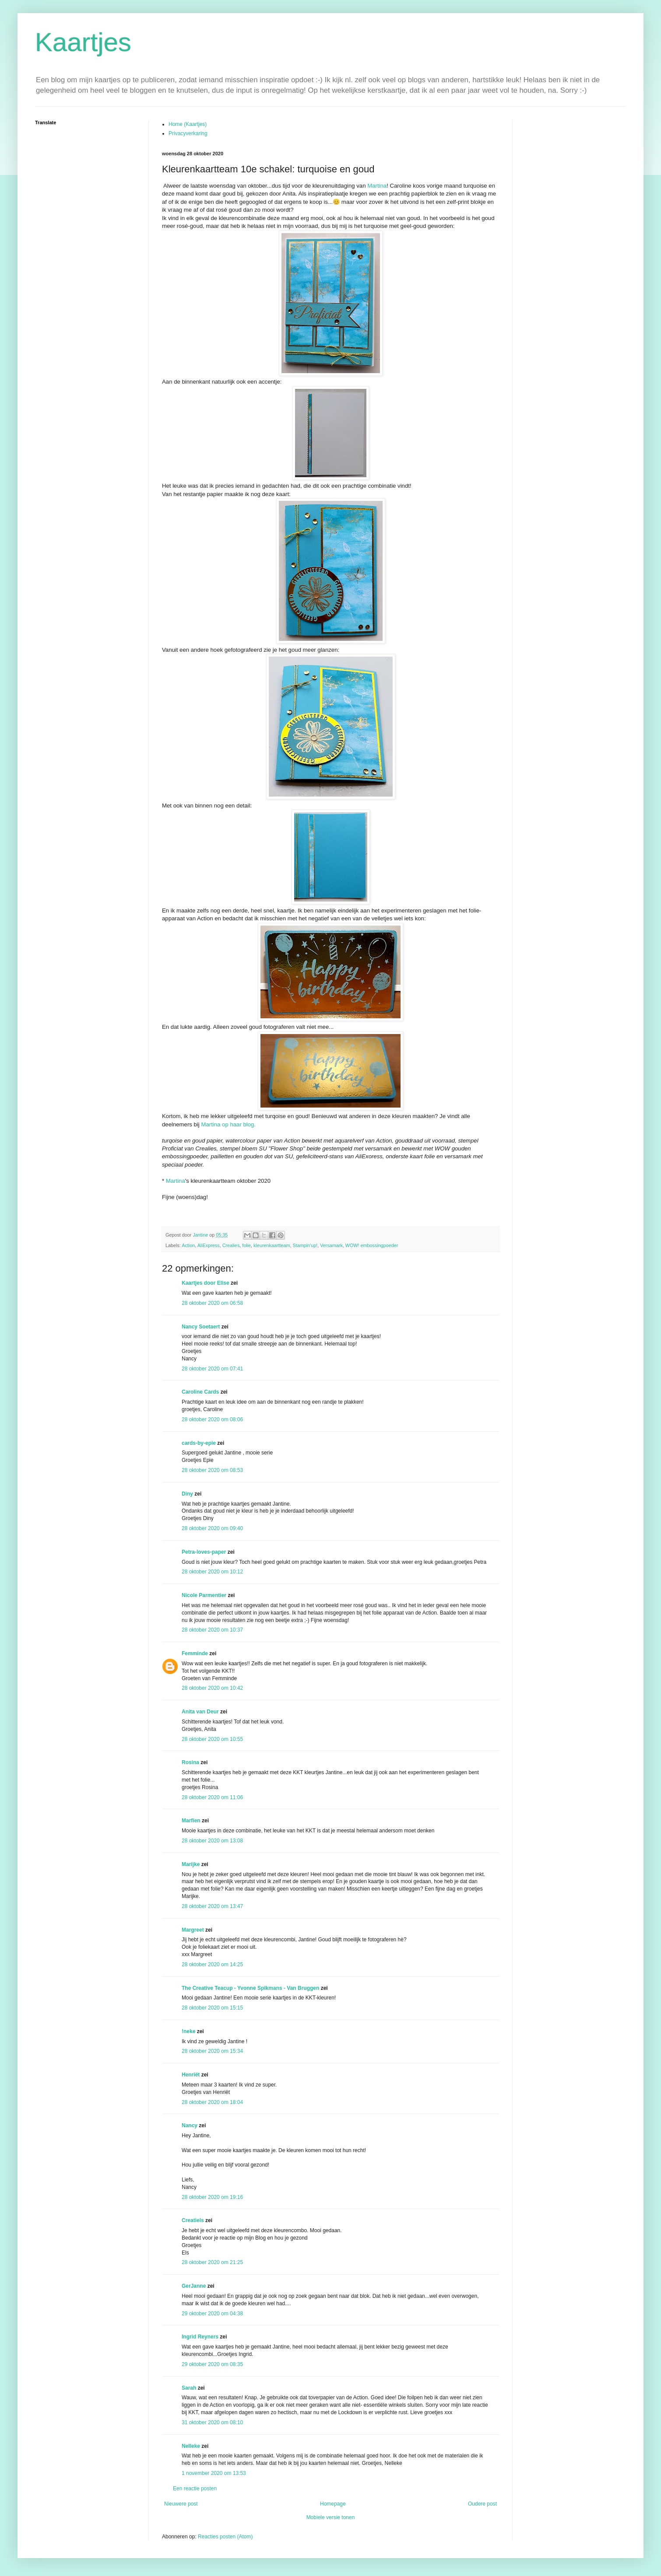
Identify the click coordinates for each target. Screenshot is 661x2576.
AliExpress (208, 1245)
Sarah (189, 2388)
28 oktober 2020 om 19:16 (212, 2197)
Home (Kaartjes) (188, 124)
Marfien (191, 1821)
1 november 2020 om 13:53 (214, 2473)
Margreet (193, 1930)
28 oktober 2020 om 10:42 (212, 1688)
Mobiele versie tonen (330, 2517)
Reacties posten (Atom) (225, 2537)
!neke (188, 2031)
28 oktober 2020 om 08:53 (212, 1470)
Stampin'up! (305, 1245)
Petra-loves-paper (204, 1552)
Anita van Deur (200, 1712)
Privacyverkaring (188, 133)
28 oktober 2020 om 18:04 (212, 2102)
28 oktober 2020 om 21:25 (212, 2262)
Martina (377, 185)
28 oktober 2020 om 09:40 (212, 1528)
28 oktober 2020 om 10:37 (212, 1630)
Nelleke (191, 2446)
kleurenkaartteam (271, 1245)
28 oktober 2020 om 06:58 (212, 1303)
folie (246, 1245)
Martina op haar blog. (228, 1124)
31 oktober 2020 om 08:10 (212, 2422)
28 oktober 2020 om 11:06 (212, 1797)
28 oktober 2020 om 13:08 (212, 1841)
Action (188, 1245)
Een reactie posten (195, 2488)
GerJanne (194, 2286)
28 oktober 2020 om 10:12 (212, 1572)
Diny (187, 1494)
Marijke (191, 1864)
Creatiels (193, 2220)
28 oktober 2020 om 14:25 (212, 1964)
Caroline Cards (200, 1392)
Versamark (331, 1245)
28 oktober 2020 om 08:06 (212, 1419)
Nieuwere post (181, 2504)
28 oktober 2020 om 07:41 (212, 1369)
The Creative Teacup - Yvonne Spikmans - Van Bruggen (250, 1988)
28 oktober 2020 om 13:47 (212, 1906)
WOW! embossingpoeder (371, 1245)
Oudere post (482, 2504)
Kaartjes (83, 42)
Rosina (190, 1762)
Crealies (231, 1245)
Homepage (333, 2504)
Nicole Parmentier (204, 1595)
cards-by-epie (199, 1443)
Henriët (191, 2075)
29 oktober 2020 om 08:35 (212, 2364)
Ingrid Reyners (200, 2337)
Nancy (189, 2125)
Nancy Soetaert (201, 1327)
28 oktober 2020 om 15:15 (212, 2008)
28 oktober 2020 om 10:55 (212, 1739)
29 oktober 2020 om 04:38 (212, 2313)
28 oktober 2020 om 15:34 (212, 2051)
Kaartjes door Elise (205, 1283)
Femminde (195, 1653)
